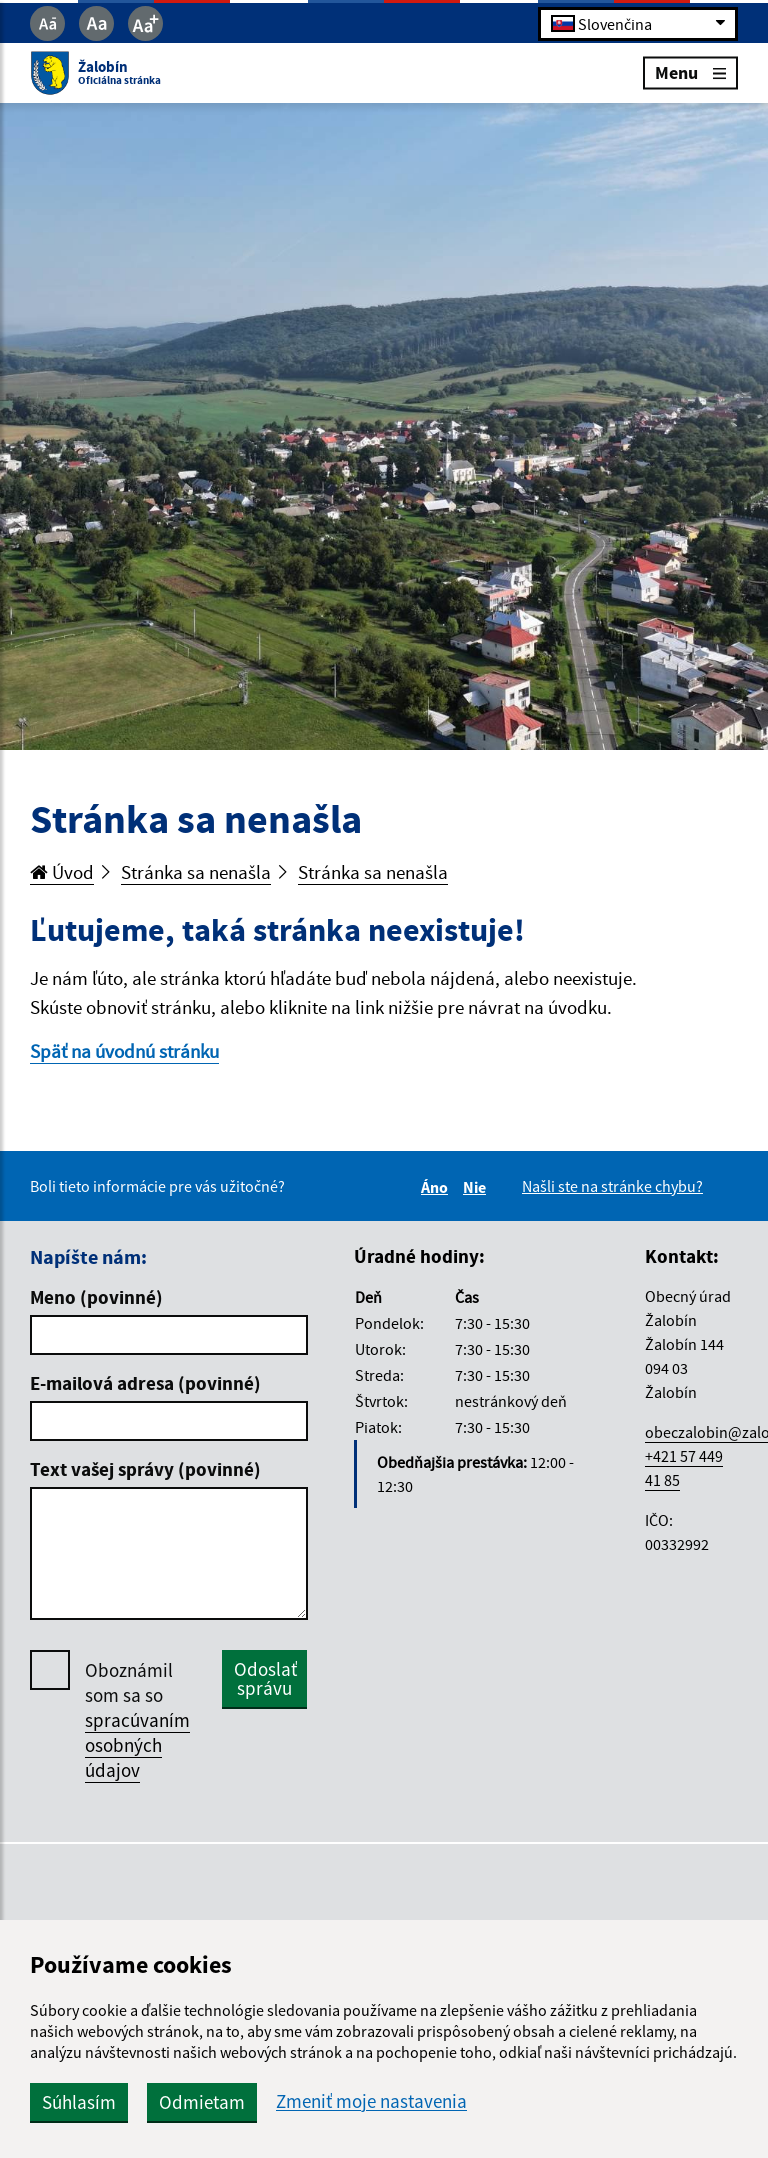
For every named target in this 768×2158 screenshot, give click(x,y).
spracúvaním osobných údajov (137, 1745)
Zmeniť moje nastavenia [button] (371, 2101)
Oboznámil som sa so (137, 1720)
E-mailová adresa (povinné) (145, 1383)
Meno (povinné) (96, 1297)
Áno (437, 1187)
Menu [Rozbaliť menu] (690, 72)
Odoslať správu (265, 1678)
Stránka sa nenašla (196, 872)
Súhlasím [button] (79, 2102)
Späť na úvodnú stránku (124, 1051)
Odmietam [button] (202, 2102)
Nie (477, 1187)
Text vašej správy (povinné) (145, 1469)
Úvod (62, 872)
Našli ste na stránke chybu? (612, 1186)
